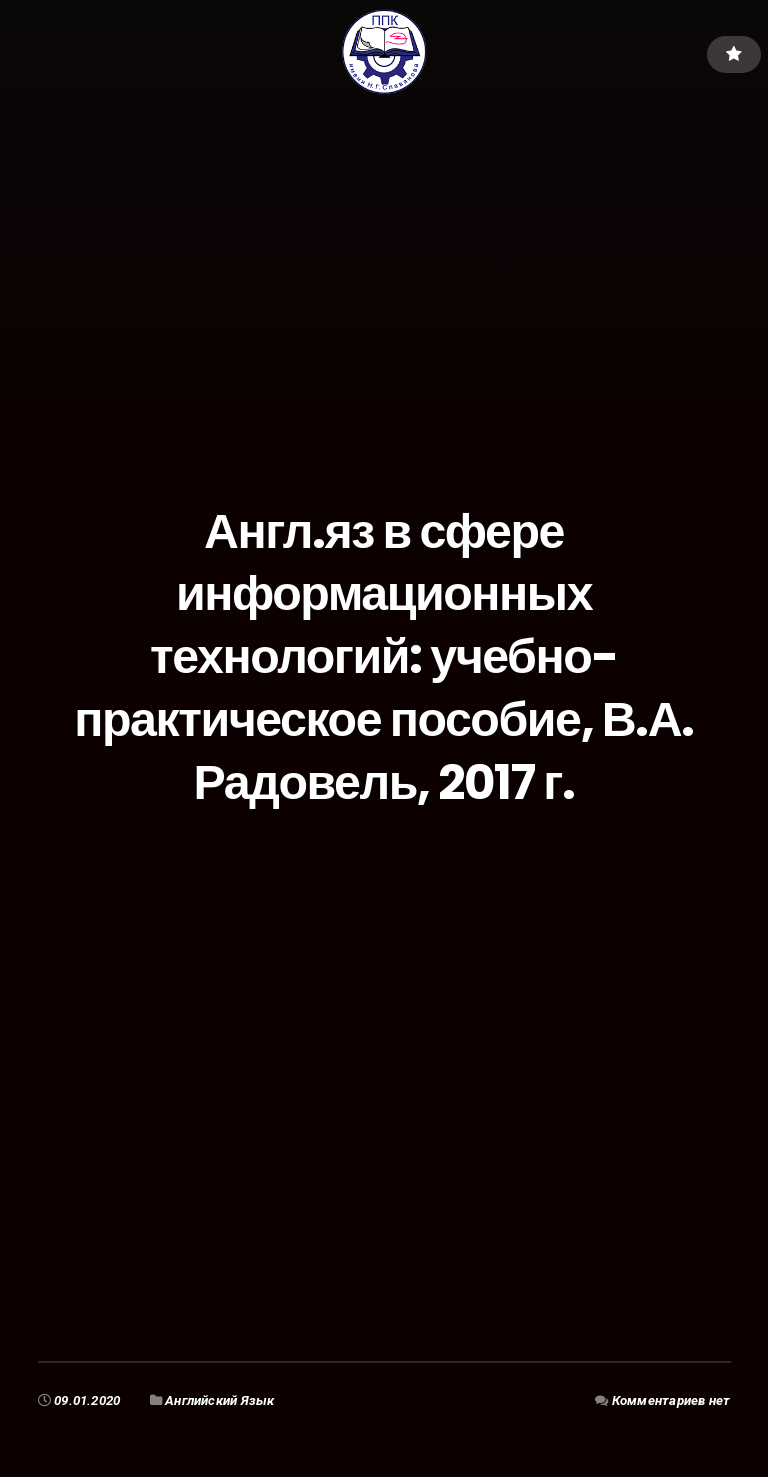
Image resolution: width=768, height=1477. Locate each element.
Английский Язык (220, 1400)
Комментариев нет (671, 1400)
